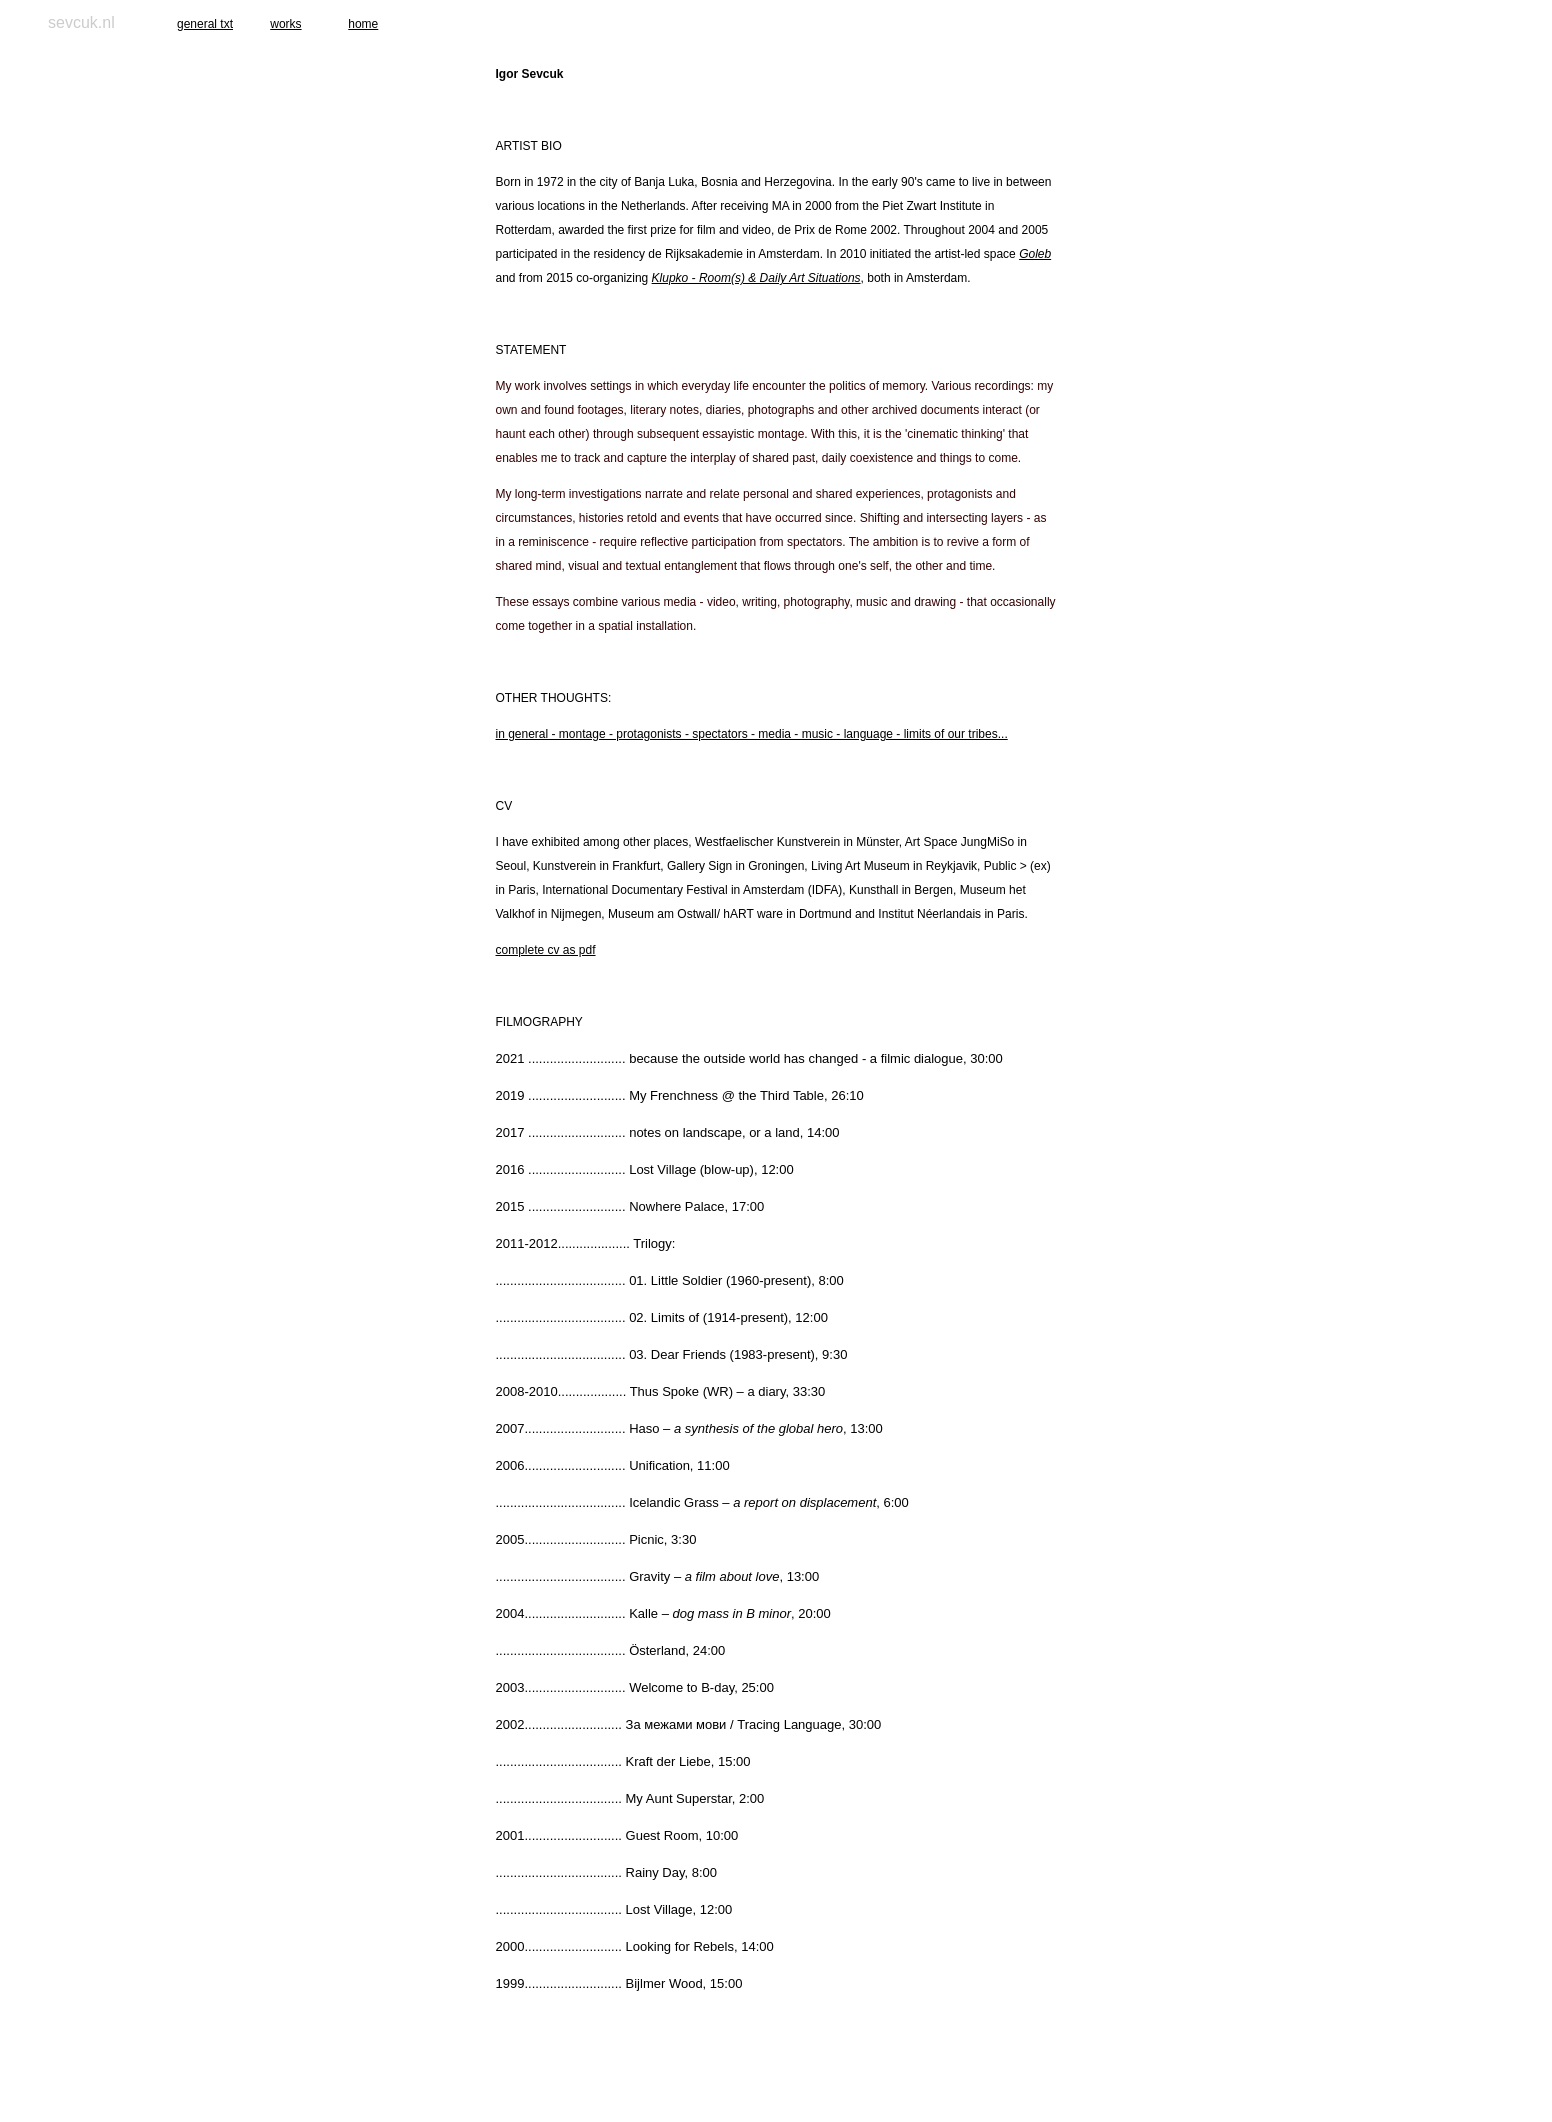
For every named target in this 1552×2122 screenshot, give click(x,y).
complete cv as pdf (546, 950)
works (285, 24)
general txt (205, 24)
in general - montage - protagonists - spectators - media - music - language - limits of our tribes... (752, 734)
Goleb (1035, 254)
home (363, 24)
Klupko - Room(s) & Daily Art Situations (756, 278)
